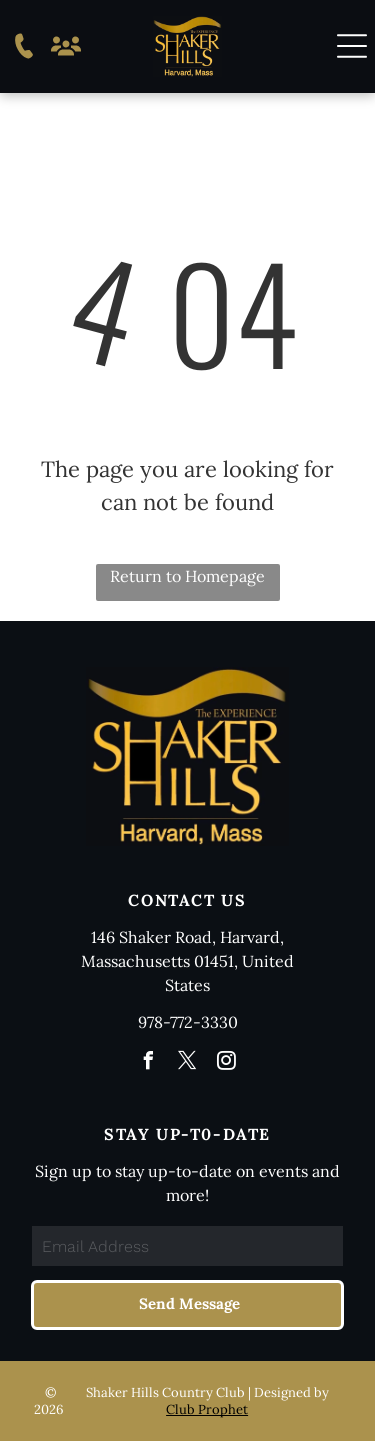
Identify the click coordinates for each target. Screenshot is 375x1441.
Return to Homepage (187, 576)
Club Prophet (207, 1409)
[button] (352, 46)
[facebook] (149, 1063)
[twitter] (188, 1063)
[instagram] (227, 1063)
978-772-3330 (188, 1022)
